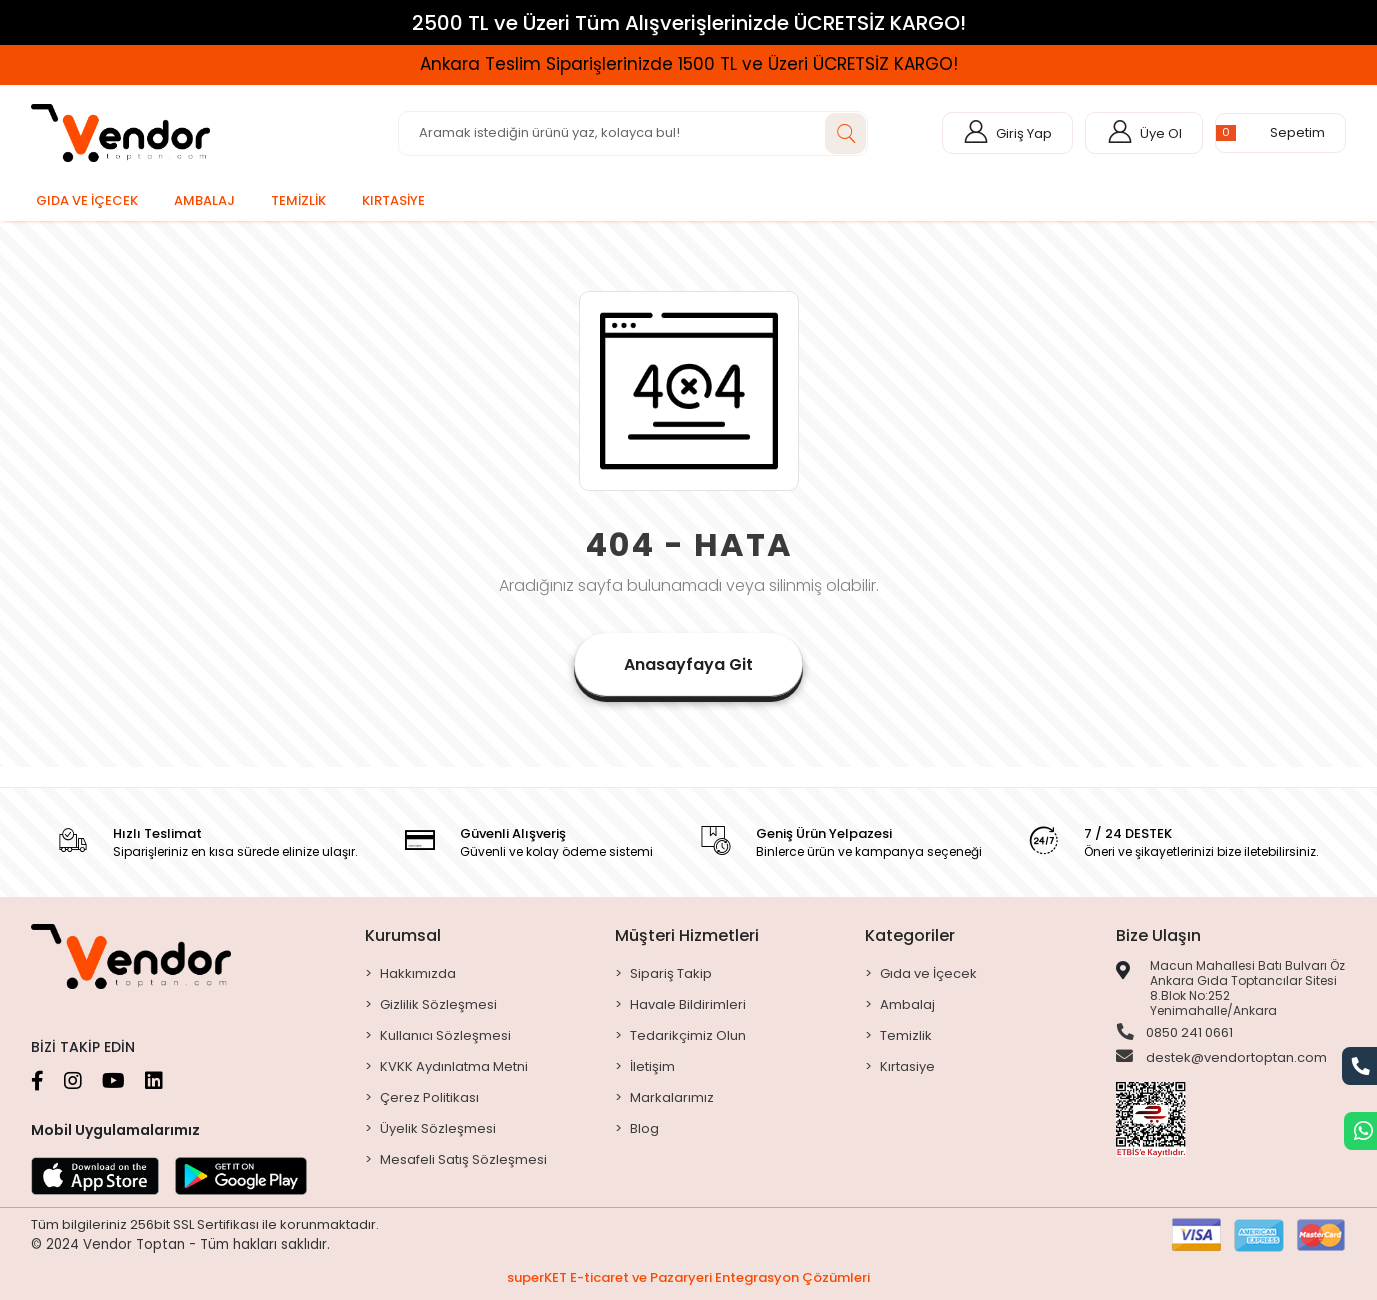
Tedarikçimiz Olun (688, 1035)
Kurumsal (403, 935)
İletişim (652, 1066)
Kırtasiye (907, 1066)
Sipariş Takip (671, 973)
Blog (644, 1128)
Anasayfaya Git (688, 664)
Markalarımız (672, 1097)
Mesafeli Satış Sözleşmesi (463, 1159)
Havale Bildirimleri (688, 1004)
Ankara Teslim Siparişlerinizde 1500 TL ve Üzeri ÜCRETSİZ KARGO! (689, 64)
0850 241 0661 (1174, 1033)
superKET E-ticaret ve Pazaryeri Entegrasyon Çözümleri (688, 1277)
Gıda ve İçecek (928, 973)
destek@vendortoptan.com (1221, 1059)
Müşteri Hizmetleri (687, 935)
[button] (1281, 133)
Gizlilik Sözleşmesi (438, 1004)
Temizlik (906, 1035)
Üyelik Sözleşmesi (438, 1128)
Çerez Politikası (429, 1097)
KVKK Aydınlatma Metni (454, 1066)
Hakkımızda (418, 973)
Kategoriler (910, 935)
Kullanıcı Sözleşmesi (445, 1035)
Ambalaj (907, 1004)
